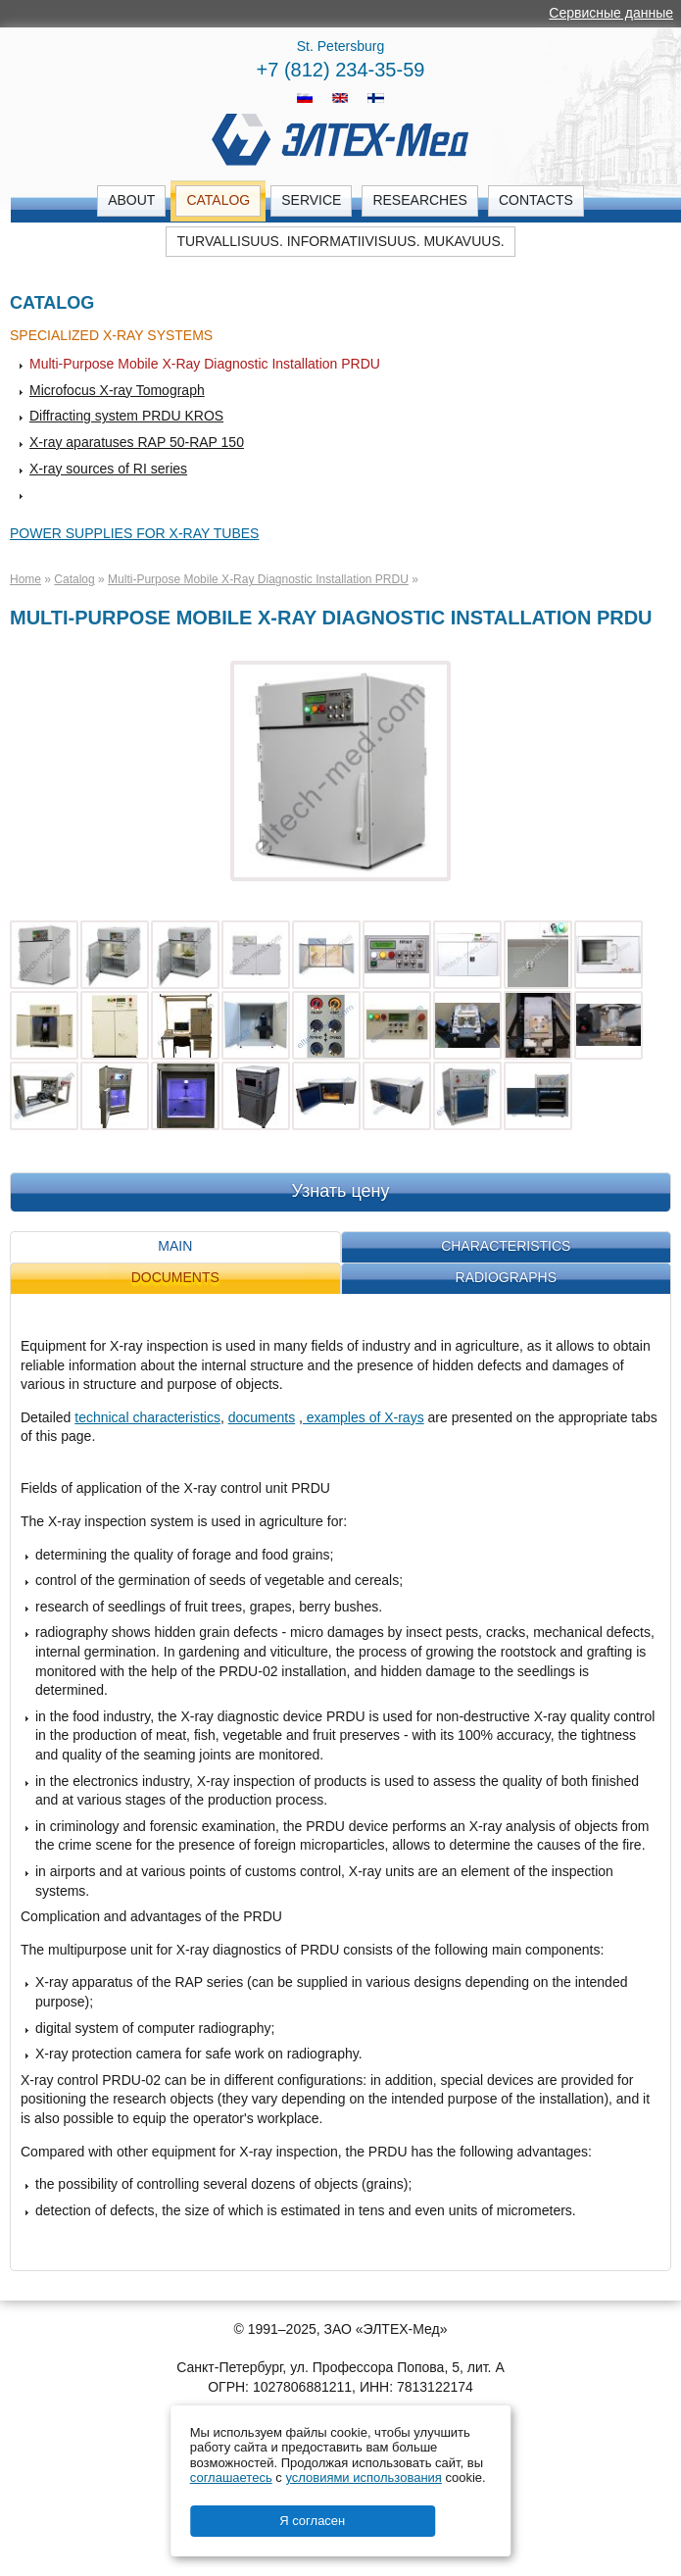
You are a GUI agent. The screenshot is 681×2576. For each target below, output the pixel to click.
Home (25, 579)
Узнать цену (341, 1191)
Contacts (536, 200)
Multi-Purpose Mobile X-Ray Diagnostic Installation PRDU (204, 364)
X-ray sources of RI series (108, 468)
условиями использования (363, 2477)
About (131, 200)
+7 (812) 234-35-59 (341, 69)
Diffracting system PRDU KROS (126, 415)
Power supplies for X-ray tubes (134, 533)
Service (311, 200)
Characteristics (505, 1246)
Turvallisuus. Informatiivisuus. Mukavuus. (340, 241)
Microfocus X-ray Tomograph (117, 390)
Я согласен (312, 2520)
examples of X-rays (363, 1417)
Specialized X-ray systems (111, 335)
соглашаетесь (231, 2477)
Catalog (218, 200)
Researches (419, 200)
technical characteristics (147, 1417)
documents (261, 1417)
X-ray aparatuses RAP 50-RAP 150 (136, 442)
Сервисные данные (611, 13)
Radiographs (506, 1277)
